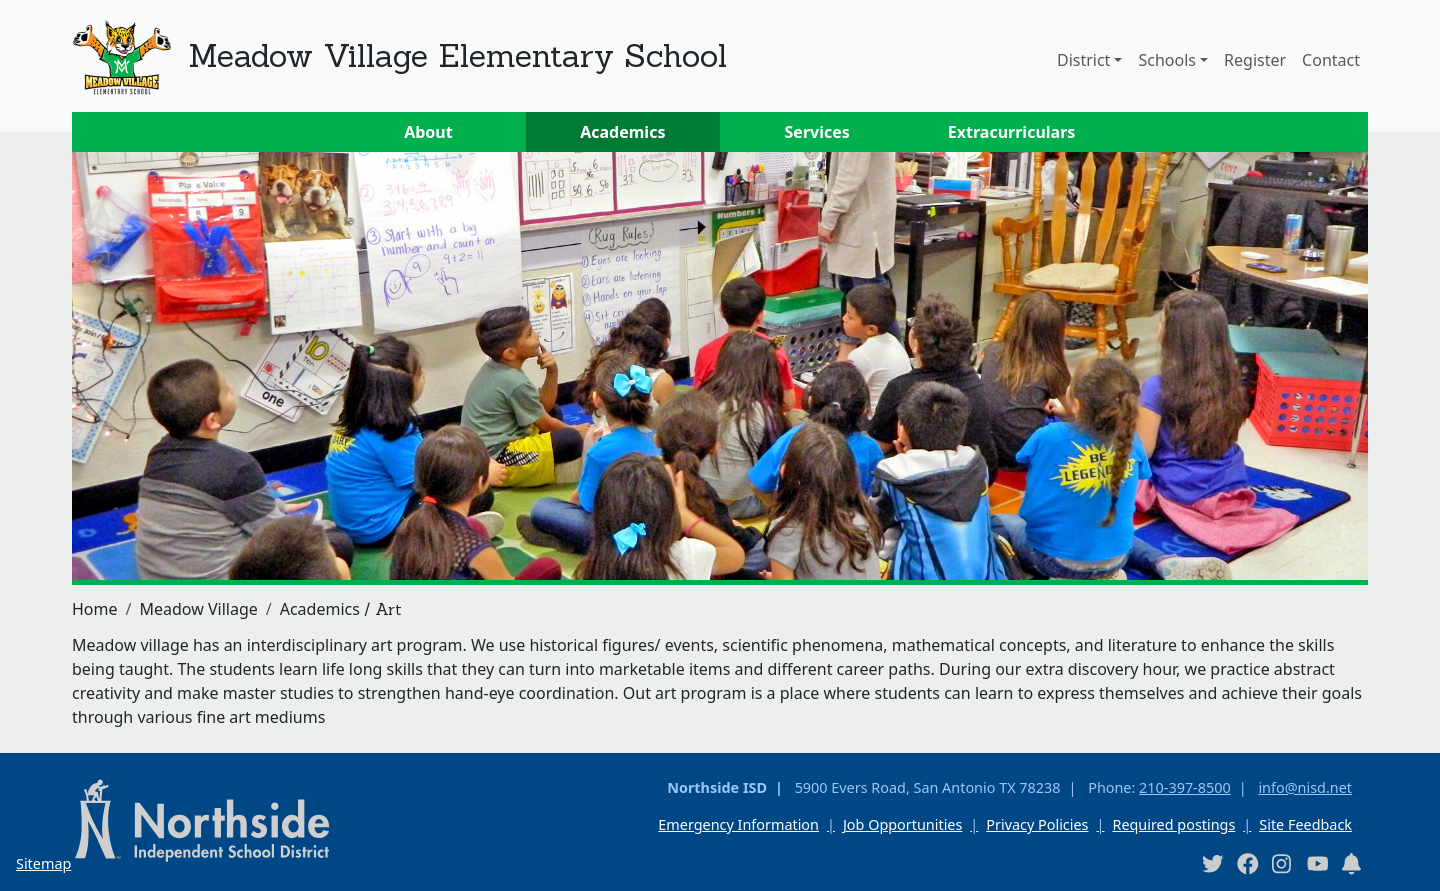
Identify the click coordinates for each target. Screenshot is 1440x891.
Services (817, 132)
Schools (1167, 60)
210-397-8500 (1185, 787)
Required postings (1173, 824)
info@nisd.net (1305, 787)
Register (1255, 60)
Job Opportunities (902, 824)
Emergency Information (738, 824)
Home (95, 609)
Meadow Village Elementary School (457, 55)
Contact (1331, 60)
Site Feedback (1305, 824)
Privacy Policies (1037, 824)
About (428, 132)
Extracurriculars (1012, 132)
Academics (622, 132)
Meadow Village (198, 609)
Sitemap (43, 863)
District (1083, 60)
